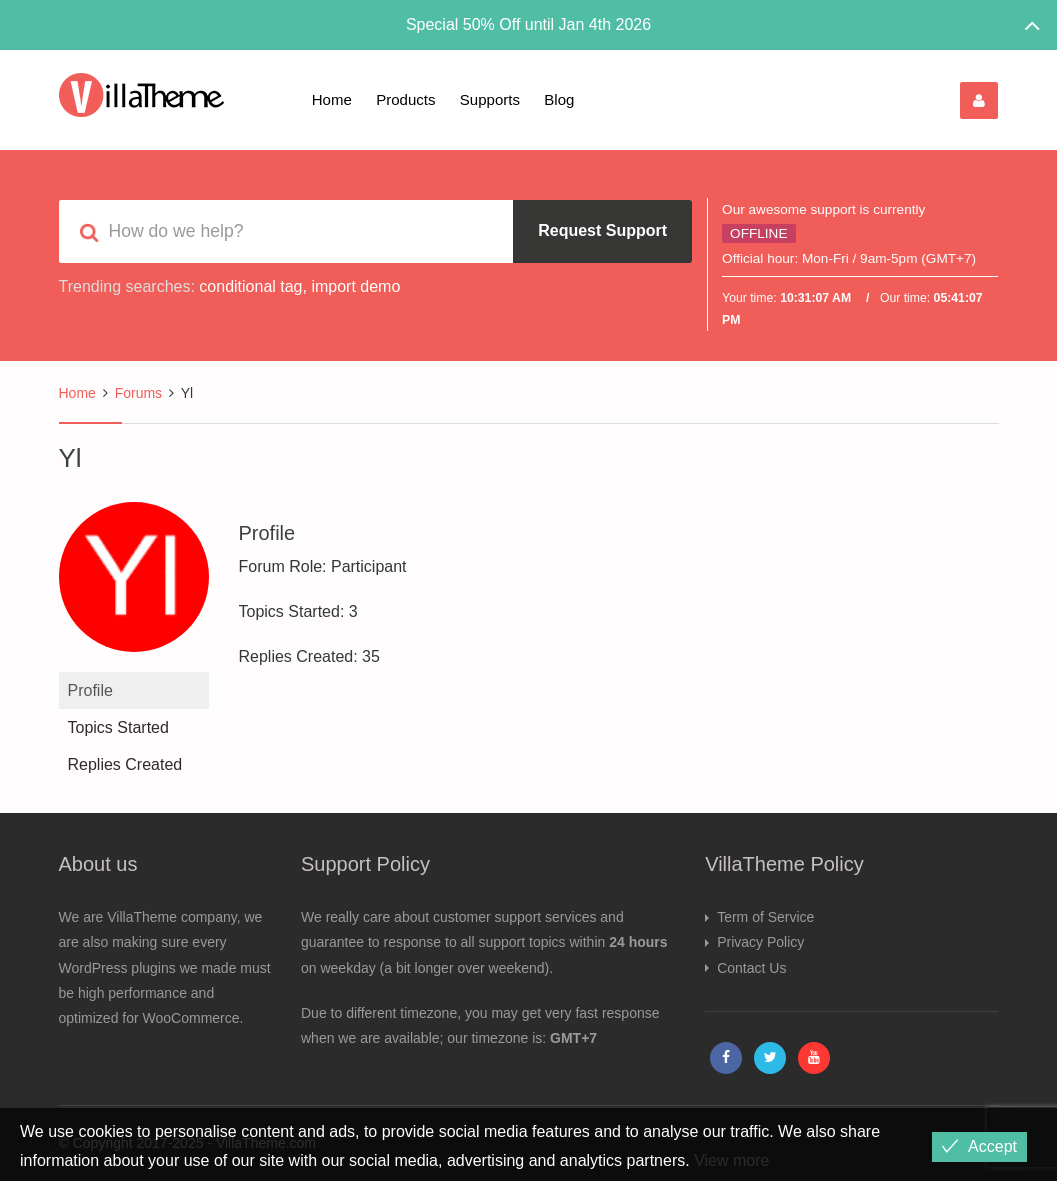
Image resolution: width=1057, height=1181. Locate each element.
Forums (138, 393)
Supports (490, 99)
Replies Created (125, 764)
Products (405, 99)
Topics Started (118, 727)
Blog (559, 99)
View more (731, 1160)
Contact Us (751, 968)
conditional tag (250, 286)
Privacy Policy (760, 942)
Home (332, 99)
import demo (355, 286)
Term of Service (765, 917)
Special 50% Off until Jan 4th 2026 (528, 24)
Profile (90, 690)
